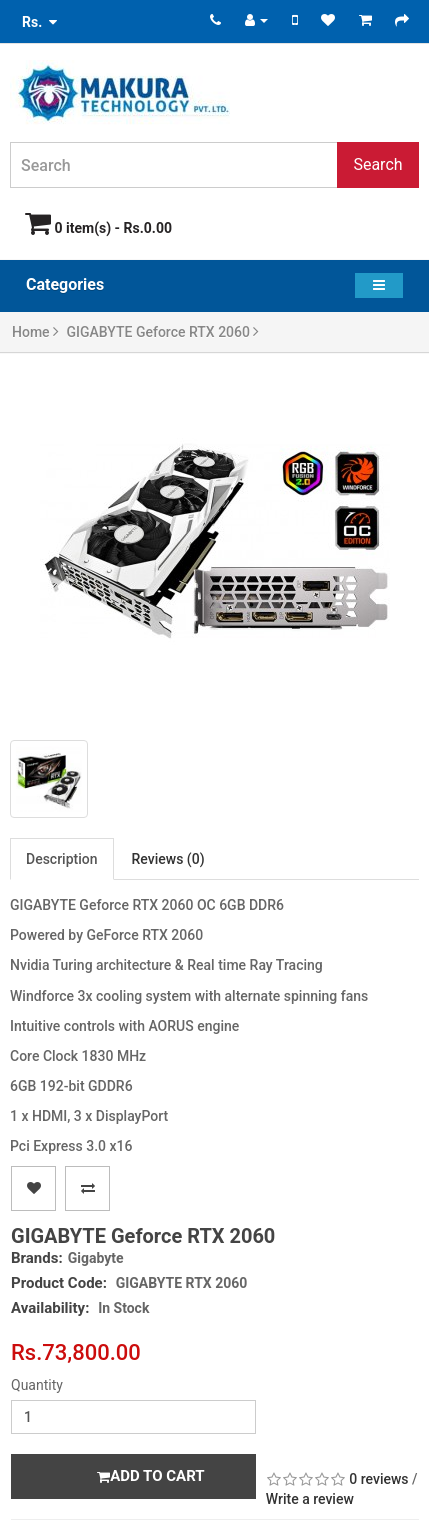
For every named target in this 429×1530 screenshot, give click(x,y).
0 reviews (378, 1479)
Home (35, 332)
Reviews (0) (168, 859)
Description (62, 859)
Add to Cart (150, 1476)
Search (377, 164)
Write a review (310, 1499)
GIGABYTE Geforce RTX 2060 (163, 332)
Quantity (37, 1385)
